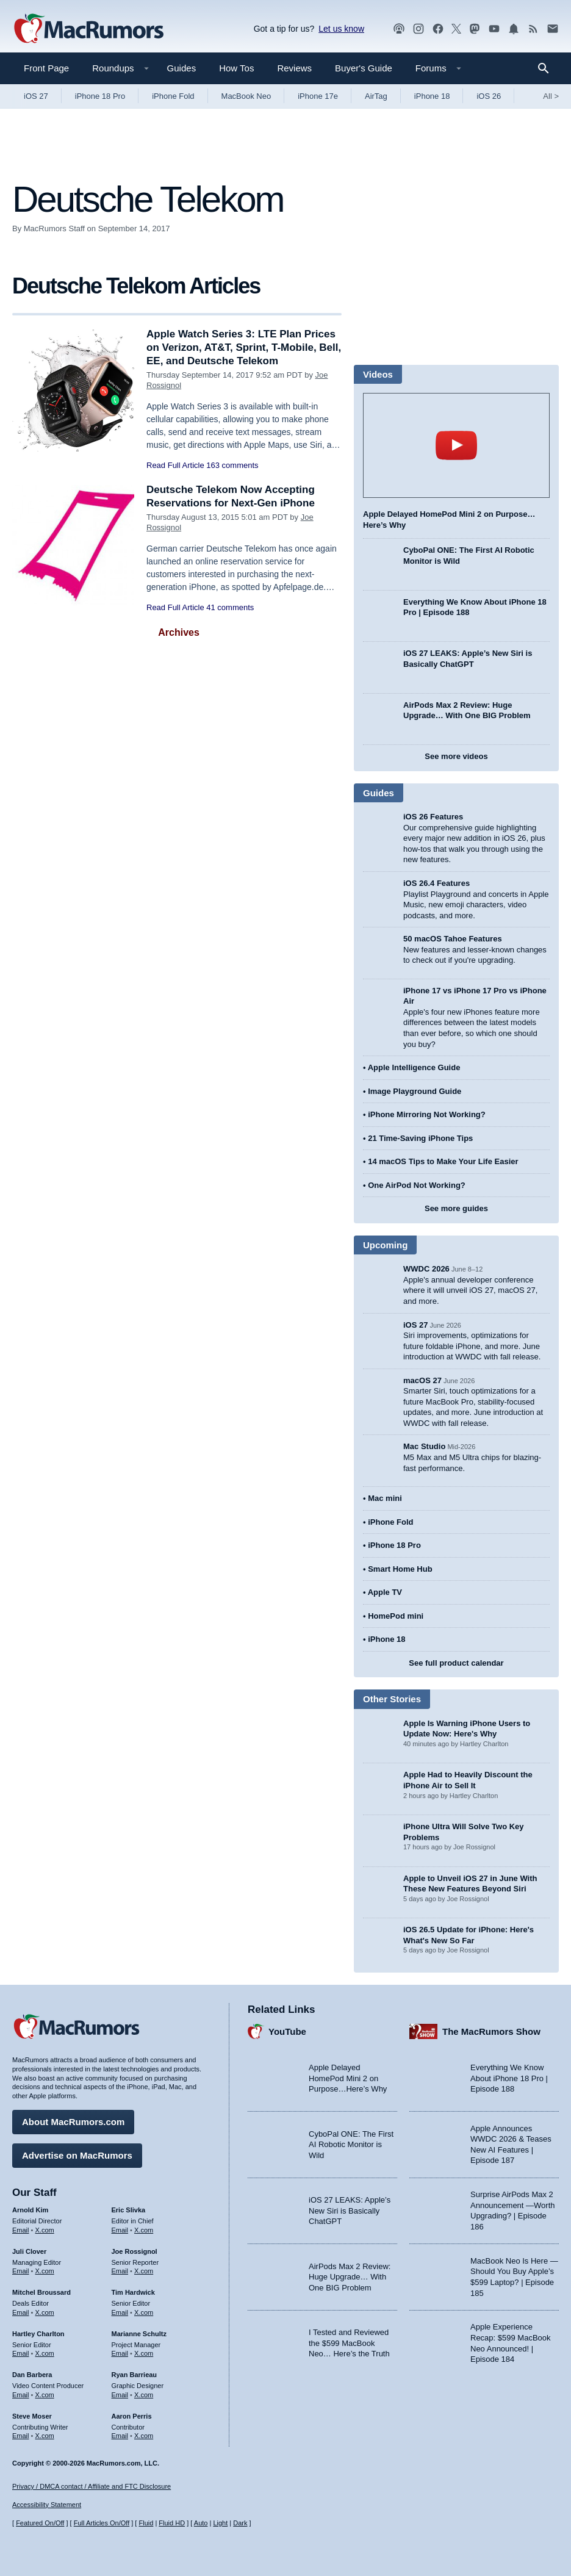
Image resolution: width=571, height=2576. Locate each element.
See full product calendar (456, 1663)
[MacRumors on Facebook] (438, 29)
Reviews (294, 68)
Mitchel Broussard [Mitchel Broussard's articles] (41, 2292)
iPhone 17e (318, 96)
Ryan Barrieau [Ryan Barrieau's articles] (134, 2374)
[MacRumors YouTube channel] (494, 29)
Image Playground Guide (414, 1091)
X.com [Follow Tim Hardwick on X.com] (143, 2312)
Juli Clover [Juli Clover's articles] (29, 2251)
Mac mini (385, 1498)
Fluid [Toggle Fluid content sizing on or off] (145, 2523)
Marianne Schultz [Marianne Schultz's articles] (139, 2333)
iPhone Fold (173, 96)
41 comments (230, 607)
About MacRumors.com (73, 2122)
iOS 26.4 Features (436, 883)
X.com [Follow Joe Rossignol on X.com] (143, 2271)
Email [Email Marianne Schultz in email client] (120, 2353)
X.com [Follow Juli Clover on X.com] (44, 2271)
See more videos (456, 756)
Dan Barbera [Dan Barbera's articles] (32, 2374)
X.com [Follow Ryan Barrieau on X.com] (143, 2394)
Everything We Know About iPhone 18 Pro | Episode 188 (509, 2078)
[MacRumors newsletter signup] (553, 29)
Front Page (46, 68)
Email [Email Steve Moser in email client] (20, 2435)
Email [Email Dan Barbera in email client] (20, 2394)
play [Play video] (456, 445)
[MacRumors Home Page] (88, 29)
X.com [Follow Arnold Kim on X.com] (44, 2230)
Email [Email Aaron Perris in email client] (120, 2435)
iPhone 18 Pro (100, 96)
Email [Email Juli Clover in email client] (20, 2271)
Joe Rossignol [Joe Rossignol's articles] (134, 2251)
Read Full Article (175, 465)
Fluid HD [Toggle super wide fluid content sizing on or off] (172, 2523)
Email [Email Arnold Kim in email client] (20, 2230)
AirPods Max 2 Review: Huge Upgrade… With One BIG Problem (349, 2277)
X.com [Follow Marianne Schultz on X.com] (143, 2353)
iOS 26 (488, 96)
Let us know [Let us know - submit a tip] (341, 29)
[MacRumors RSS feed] (533, 29)
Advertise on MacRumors (77, 2155)
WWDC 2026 (426, 1268)
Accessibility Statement (46, 2504)
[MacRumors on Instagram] (418, 29)
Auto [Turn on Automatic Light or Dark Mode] (201, 2523)
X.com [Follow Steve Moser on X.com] (44, 2435)
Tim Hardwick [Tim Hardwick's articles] (133, 2292)
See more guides (456, 1208)
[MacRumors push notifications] (514, 29)
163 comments (232, 465)
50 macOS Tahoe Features (452, 938)
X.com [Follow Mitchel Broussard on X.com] (44, 2312)
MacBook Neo (246, 96)
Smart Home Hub (400, 1569)
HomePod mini (395, 1616)
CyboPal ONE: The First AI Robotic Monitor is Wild (351, 2144)
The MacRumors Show (491, 2031)
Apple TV (385, 1592)
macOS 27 (422, 1380)
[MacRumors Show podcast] (399, 29)
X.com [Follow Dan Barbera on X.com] (44, 2394)
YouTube (287, 2031)
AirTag (376, 96)
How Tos (236, 68)
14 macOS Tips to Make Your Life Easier (443, 1161)
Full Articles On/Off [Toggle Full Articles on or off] (102, 2523)
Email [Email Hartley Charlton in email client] (20, 2353)
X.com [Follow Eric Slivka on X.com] (143, 2230)
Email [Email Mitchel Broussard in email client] (20, 2312)
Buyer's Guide (363, 68)
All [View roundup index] (551, 96)
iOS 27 (36, 96)
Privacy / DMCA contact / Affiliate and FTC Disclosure (91, 2486)
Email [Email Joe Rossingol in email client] (120, 2271)
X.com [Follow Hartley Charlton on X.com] (44, 2353)
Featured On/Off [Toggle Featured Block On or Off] (40, 2523)
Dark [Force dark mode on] (240, 2523)
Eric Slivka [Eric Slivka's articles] (129, 2210)
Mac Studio (424, 1446)
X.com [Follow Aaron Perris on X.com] (143, 2435)
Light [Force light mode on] (220, 2523)
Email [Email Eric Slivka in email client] (120, 2230)
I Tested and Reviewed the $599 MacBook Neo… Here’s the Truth (349, 2343)
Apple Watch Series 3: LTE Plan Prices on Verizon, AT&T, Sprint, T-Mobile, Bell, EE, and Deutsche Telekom (243, 347)
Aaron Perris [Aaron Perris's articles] (132, 2416)
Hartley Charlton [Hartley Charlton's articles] (38, 2333)
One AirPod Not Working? (416, 1185)
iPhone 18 (432, 96)
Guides (181, 68)
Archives (178, 632)
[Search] (547, 68)
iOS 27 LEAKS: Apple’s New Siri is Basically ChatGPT (349, 2210)
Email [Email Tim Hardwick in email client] (120, 2312)
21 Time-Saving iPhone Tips (420, 1138)
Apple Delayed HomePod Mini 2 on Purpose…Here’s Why (348, 2078)
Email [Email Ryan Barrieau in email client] (120, 2394)
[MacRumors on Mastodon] (475, 29)
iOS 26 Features (433, 816)
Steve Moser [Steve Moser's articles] (32, 2416)
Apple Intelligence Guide (414, 1067)
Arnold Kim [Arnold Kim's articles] (30, 2210)
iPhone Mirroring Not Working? (427, 1114)
